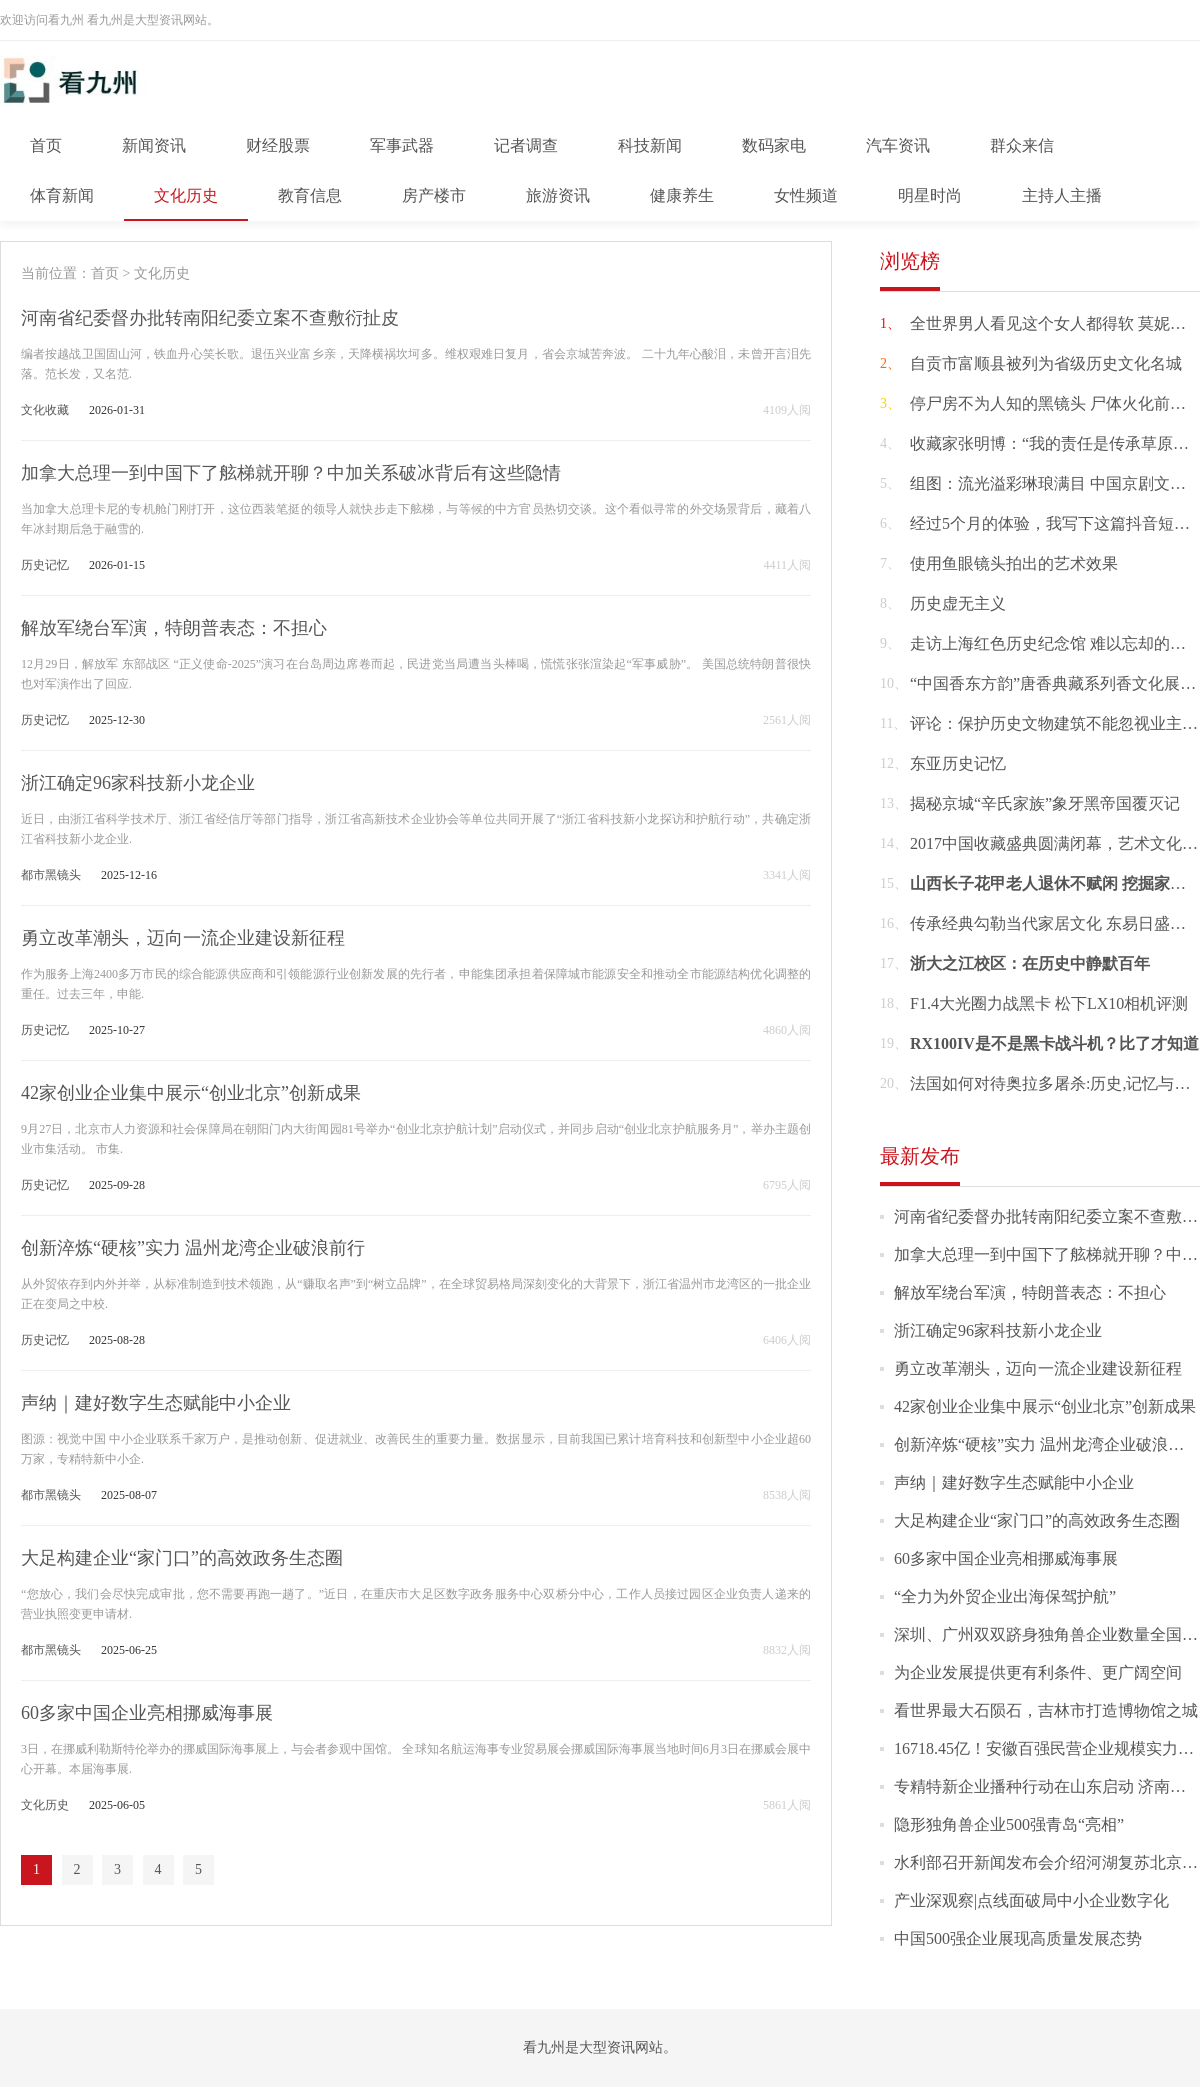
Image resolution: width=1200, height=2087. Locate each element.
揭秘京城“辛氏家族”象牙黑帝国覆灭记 (1045, 803)
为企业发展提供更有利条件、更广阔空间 (1038, 1672)
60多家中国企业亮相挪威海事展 (147, 1713)
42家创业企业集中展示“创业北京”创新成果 (191, 1093)
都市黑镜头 (51, 875)
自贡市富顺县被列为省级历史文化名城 (1046, 363)
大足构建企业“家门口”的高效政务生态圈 (182, 1558)
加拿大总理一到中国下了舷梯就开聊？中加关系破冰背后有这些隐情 (291, 473)
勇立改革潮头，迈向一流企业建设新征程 (183, 938)
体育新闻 (62, 195)
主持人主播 (1062, 195)
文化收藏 (45, 410)
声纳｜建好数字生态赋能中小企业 (156, 1403)
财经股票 (278, 145)
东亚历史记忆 (958, 763)
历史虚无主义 (958, 603)
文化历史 (186, 195)
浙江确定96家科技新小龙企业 (138, 783)
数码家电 (774, 145)
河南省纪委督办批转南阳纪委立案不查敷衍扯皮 (210, 318)
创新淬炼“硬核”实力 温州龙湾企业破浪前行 (193, 1248)
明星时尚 (930, 195)
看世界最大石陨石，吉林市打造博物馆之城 (1046, 1710)
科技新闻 (650, 145)
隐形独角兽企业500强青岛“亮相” (1009, 1824)
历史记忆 (45, 565)
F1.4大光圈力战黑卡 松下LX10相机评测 (1049, 1003)
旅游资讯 (558, 195)
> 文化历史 (154, 273)
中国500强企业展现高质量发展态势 (1018, 1938)
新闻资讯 (154, 145)
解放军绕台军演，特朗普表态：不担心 (174, 628)
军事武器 (402, 145)
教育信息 (310, 195)
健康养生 (682, 195)
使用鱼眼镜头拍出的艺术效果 (1014, 563)
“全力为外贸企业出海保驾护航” (1005, 1596)
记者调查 (526, 145)
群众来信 (1022, 145)
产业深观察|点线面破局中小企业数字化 (1031, 1900)
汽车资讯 (898, 145)
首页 (46, 145)
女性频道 (806, 195)
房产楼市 (434, 195)
